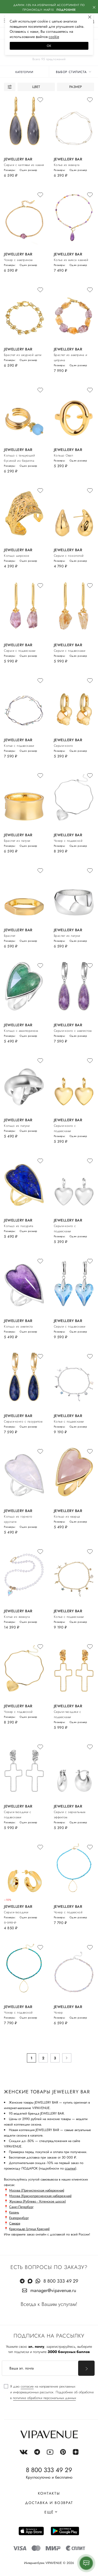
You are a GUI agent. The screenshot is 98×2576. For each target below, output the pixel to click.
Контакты (49, 2493)
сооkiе (54, 36)
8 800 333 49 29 (60, 2281)
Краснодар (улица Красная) (29, 2228)
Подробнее (66, 10)
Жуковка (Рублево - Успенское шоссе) (37, 2201)
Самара (14, 2223)
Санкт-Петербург (21, 2206)
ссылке (70, 2168)
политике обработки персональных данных (44, 2397)
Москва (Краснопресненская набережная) (40, 2195)
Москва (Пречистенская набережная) (36, 2190)
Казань (14, 2212)
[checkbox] (49, 2392)
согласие (27, 2386)
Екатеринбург (19, 2217)
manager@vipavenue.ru (53, 2290)
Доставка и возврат (49, 2502)
